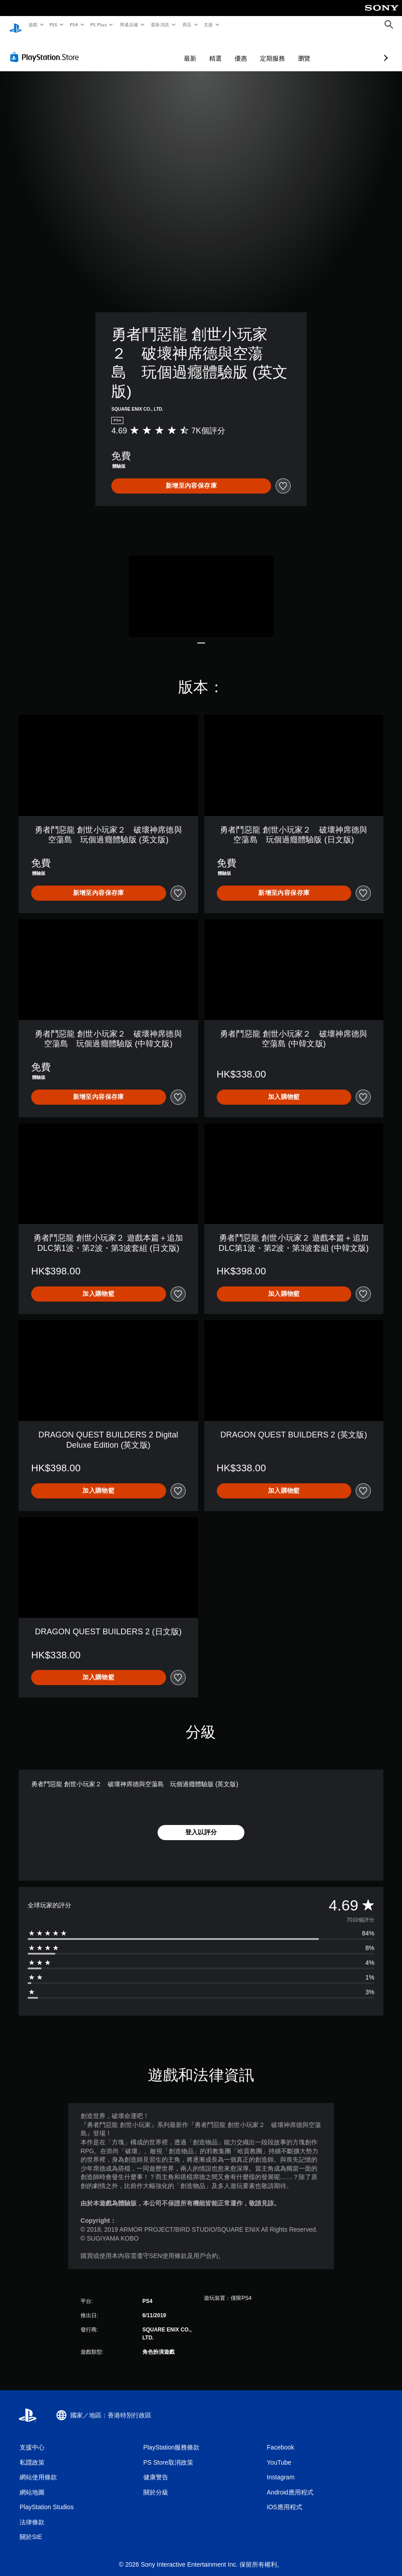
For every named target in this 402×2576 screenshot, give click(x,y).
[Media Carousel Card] (201, 588)
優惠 (193, 50)
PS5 (53, 24)
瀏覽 (257, 50)
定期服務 (225, 50)
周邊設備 (128, 24)
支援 (208, 24)
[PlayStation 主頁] (15, 25)
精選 (168, 50)
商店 (186, 24)
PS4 (73, 24)
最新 (143, 50)
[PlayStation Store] (46, 48)
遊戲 (32, 24)
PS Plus (98, 24)
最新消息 (160, 24)
